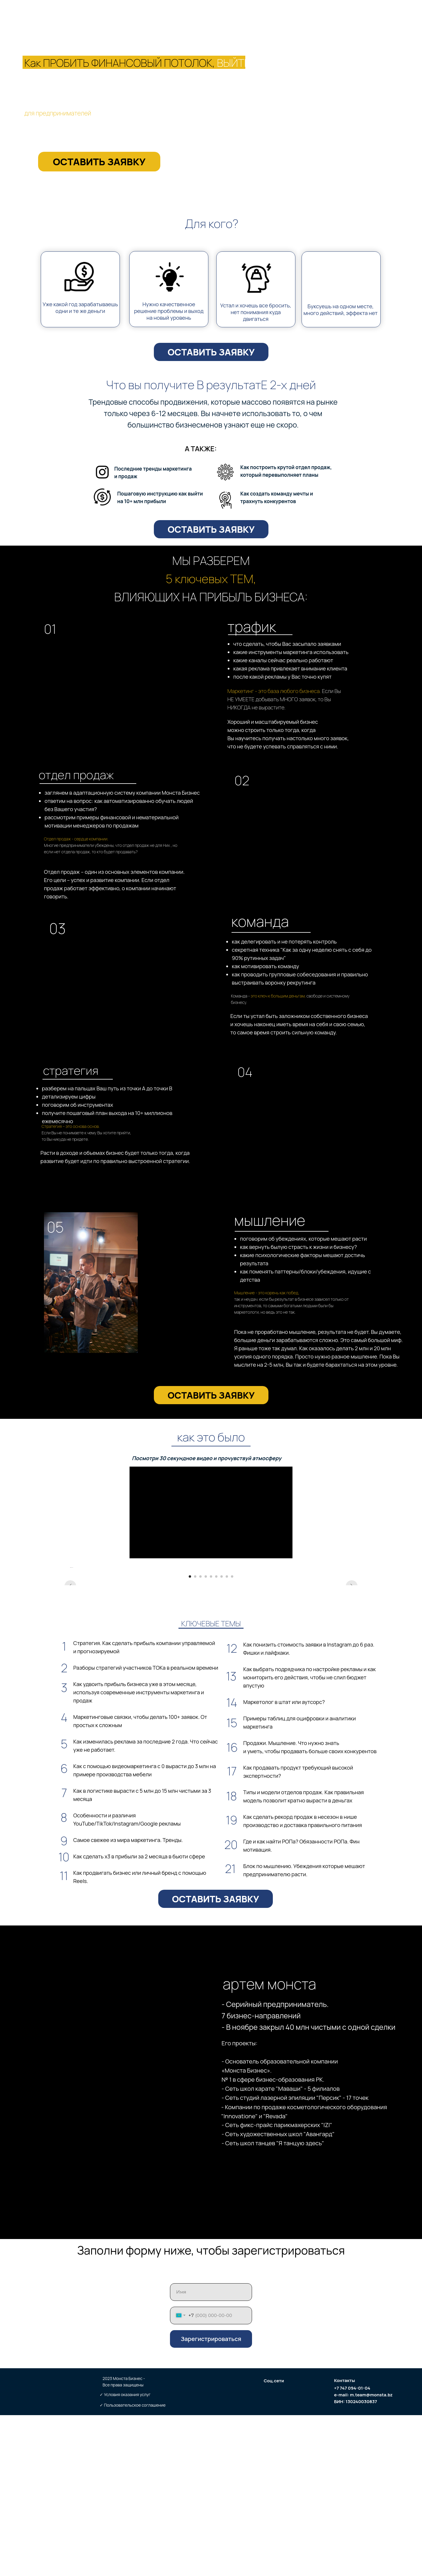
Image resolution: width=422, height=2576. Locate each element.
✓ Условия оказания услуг (125, 2555)
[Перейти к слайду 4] (206, 1737)
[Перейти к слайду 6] (216, 1737)
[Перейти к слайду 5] (211, 1737)
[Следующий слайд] (352, 1648)
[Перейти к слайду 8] (227, 1737)
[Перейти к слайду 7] (221, 1737)
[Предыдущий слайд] (70, 1648)
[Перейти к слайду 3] (200, 1737)
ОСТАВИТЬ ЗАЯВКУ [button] (99, 161)
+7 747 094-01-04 (352, 2549)
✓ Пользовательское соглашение (133, 2566)
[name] (211, 2453)
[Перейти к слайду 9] (232, 1737)
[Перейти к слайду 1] (190, 1737)
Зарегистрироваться (211, 2500)
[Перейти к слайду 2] (195, 1737)
